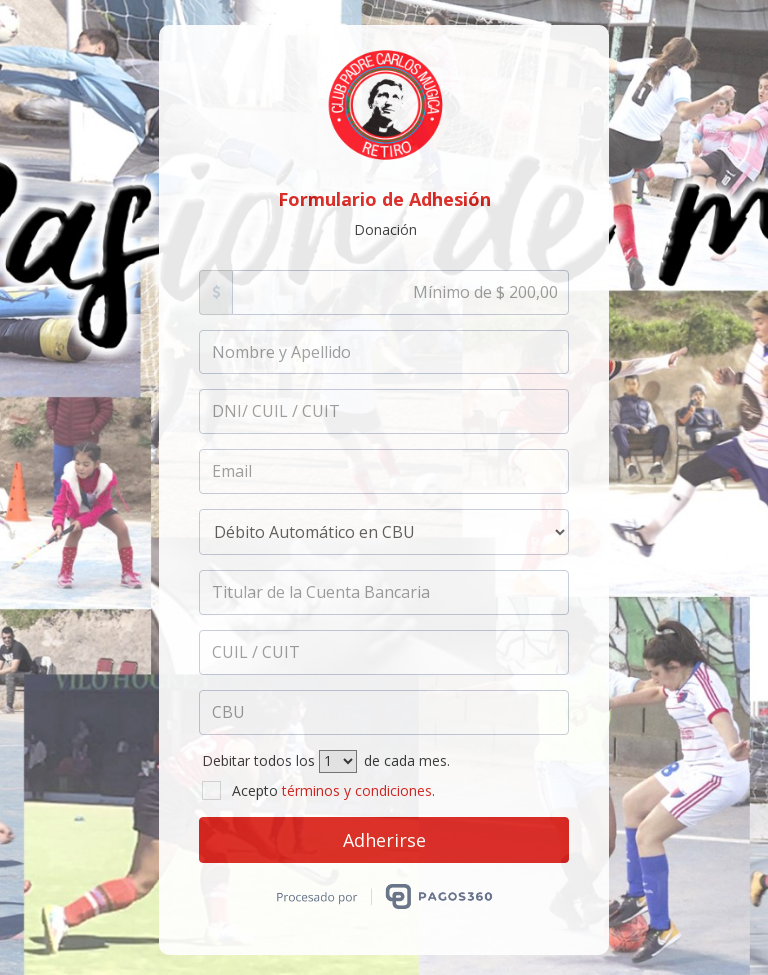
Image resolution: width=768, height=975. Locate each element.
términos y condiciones (357, 790)
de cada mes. (407, 760)
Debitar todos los (258, 760)
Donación (385, 229)
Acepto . (318, 790)
